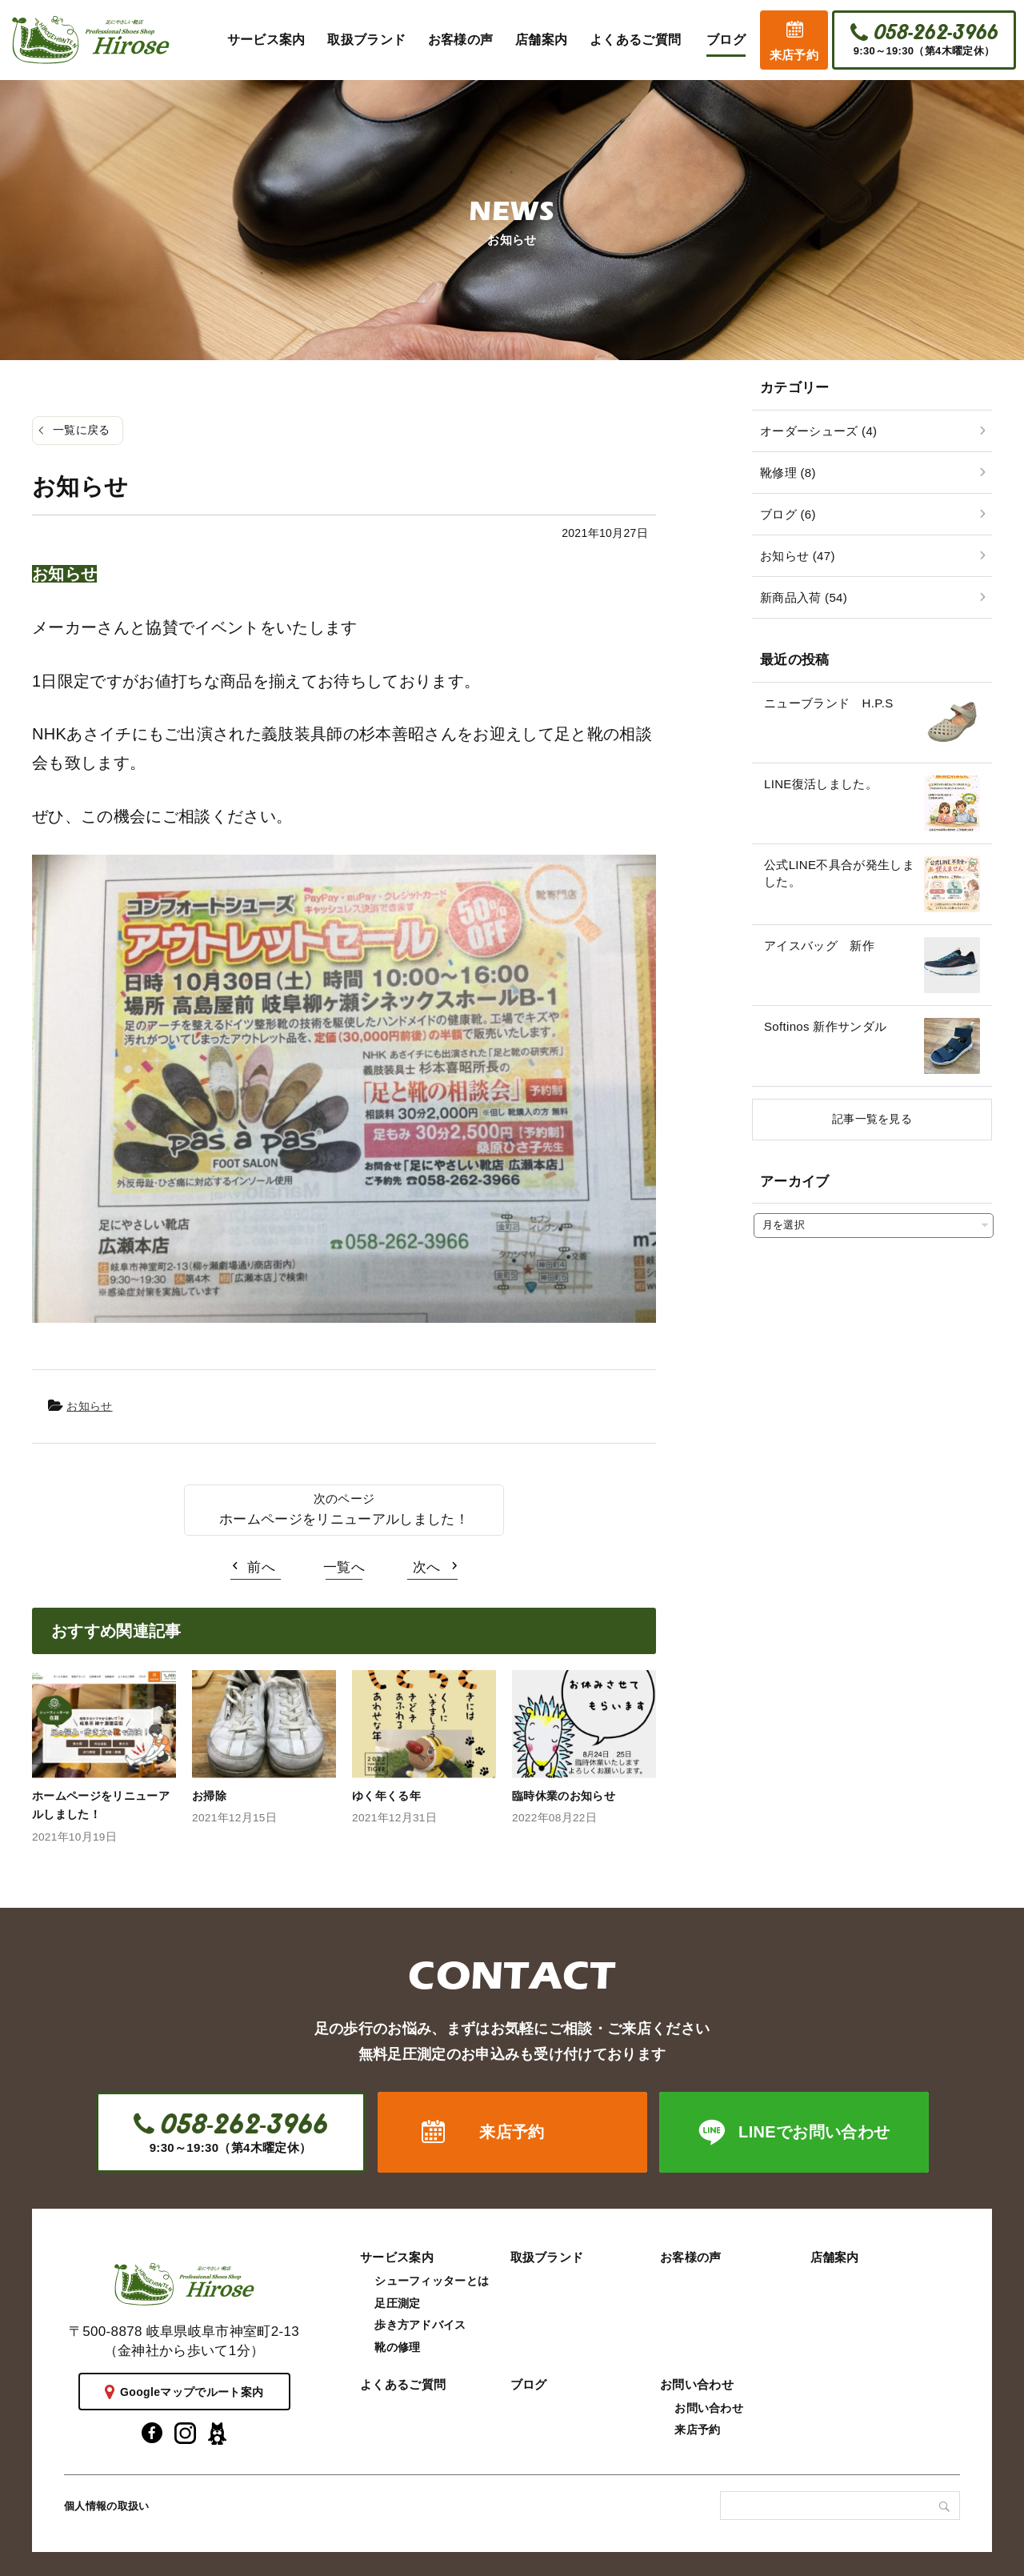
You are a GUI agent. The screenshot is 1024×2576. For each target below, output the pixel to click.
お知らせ (89, 1406)
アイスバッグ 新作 (819, 945)
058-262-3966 (935, 33)
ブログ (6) (788, 514)
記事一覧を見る (872, 1118)
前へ (261, 1567)
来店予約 (794, 55)
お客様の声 (691, 2257)
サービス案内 (397, 2257)
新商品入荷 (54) (803, 597)
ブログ (528, 2384)
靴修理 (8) (788, 472)
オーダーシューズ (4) (818, 431)
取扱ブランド (547, 2257)
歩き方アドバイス (420, 2324)
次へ (427, 1567)
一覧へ (344, 1567)
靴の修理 (397, 2347)
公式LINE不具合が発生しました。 (839, 873)
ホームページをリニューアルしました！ (344, 1519)
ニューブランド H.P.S (828, 703)
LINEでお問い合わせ (814, 2132)
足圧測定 (397, 2303)
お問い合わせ (697, 2384)
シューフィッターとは (431, 2280)
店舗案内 (834, 2257)
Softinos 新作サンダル (825, 1026)
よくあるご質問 (403, 2384)
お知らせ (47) (797, 556)
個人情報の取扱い (107, 2506)
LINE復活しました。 (821, 784)
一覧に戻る (81, 429)
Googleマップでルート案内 (191, 2392)
